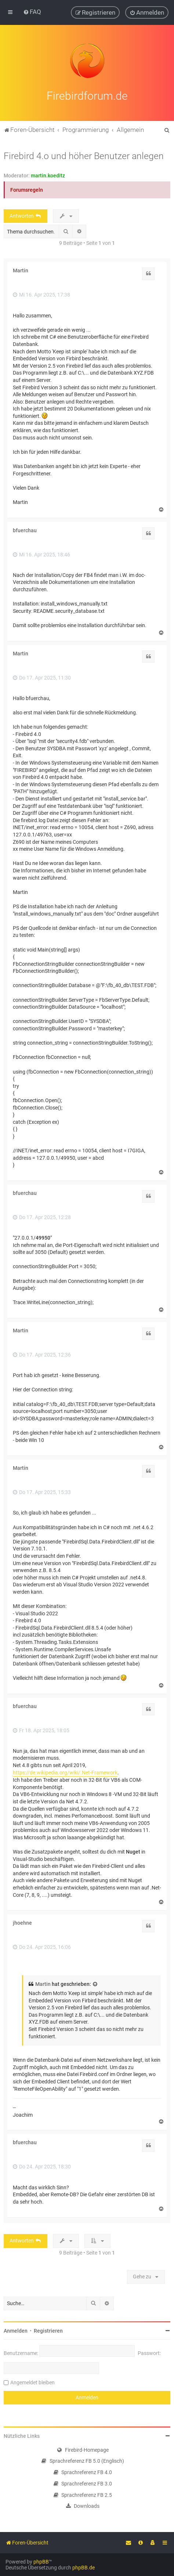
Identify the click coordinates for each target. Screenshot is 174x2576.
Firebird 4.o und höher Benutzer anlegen (84, 156)
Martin (20, 270)
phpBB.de (83, 2568)
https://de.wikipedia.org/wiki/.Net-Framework (65, 1772)
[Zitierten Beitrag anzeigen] (95, 1984)
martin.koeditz (48, 176)
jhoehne (22, 1923)
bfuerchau (25, 530)
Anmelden (16, 2331)
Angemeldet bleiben (32, 2382)
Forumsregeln (26, 190)
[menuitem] (32, 11)
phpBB (41, 2562)
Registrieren (48, 2331)
